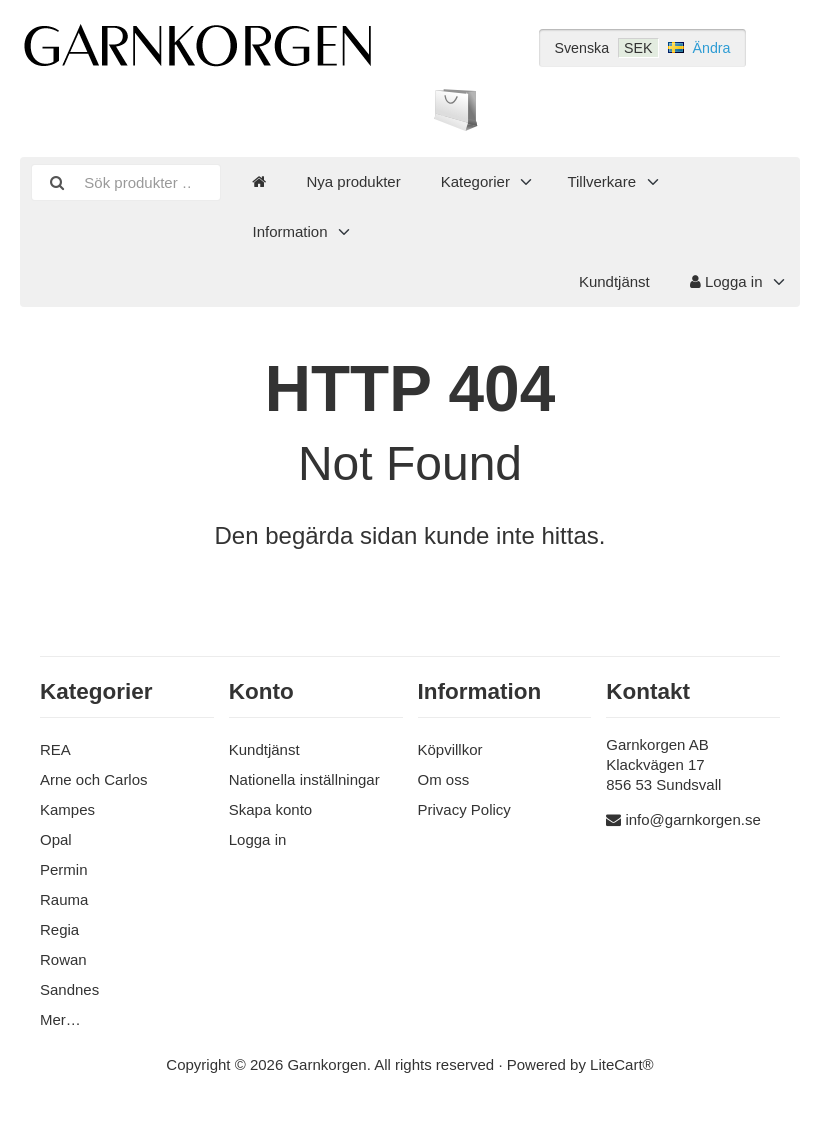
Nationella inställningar (304, 779)
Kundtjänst (614, 281)
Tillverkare (601, 181)
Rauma (64, 899)
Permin (64, 869)
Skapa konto (270, 809)
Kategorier (475, 181)
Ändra (711, 48)
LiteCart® (622, 1064)
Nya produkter (353, 181)
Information (289, 231)
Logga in (726, 281)
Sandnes (69, 989)
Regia (59, 929)
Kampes (67, 809)
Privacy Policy (464, 809)
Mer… (60, 1019)
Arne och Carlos (94, 779)
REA (55, 749)
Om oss (444, 779)
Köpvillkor (450, 749)
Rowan (63, 959)
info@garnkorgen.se (692, 819)
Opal (56, 839)
